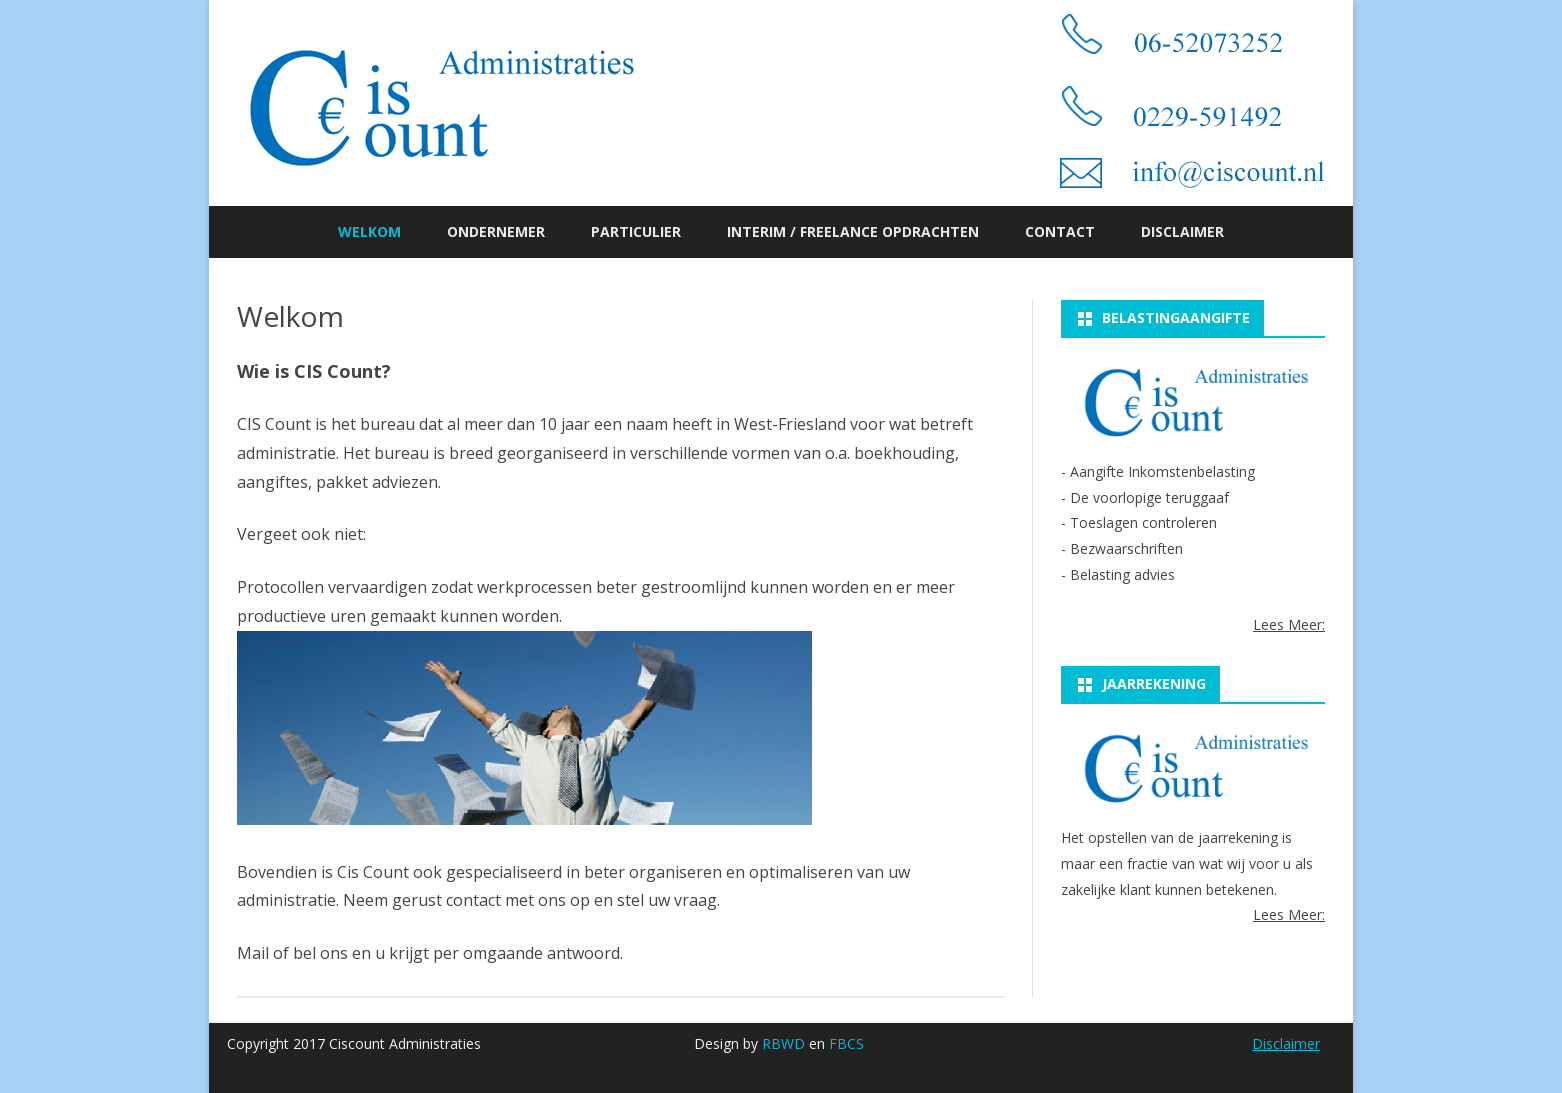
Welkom (369, 231)
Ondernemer (496, 231)
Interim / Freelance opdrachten (853, 231)
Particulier (636, 231)
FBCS (846, 1043)
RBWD (783, 1043)
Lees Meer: (1289, 624)
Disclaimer (1182, 231)
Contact (1060, 231)
